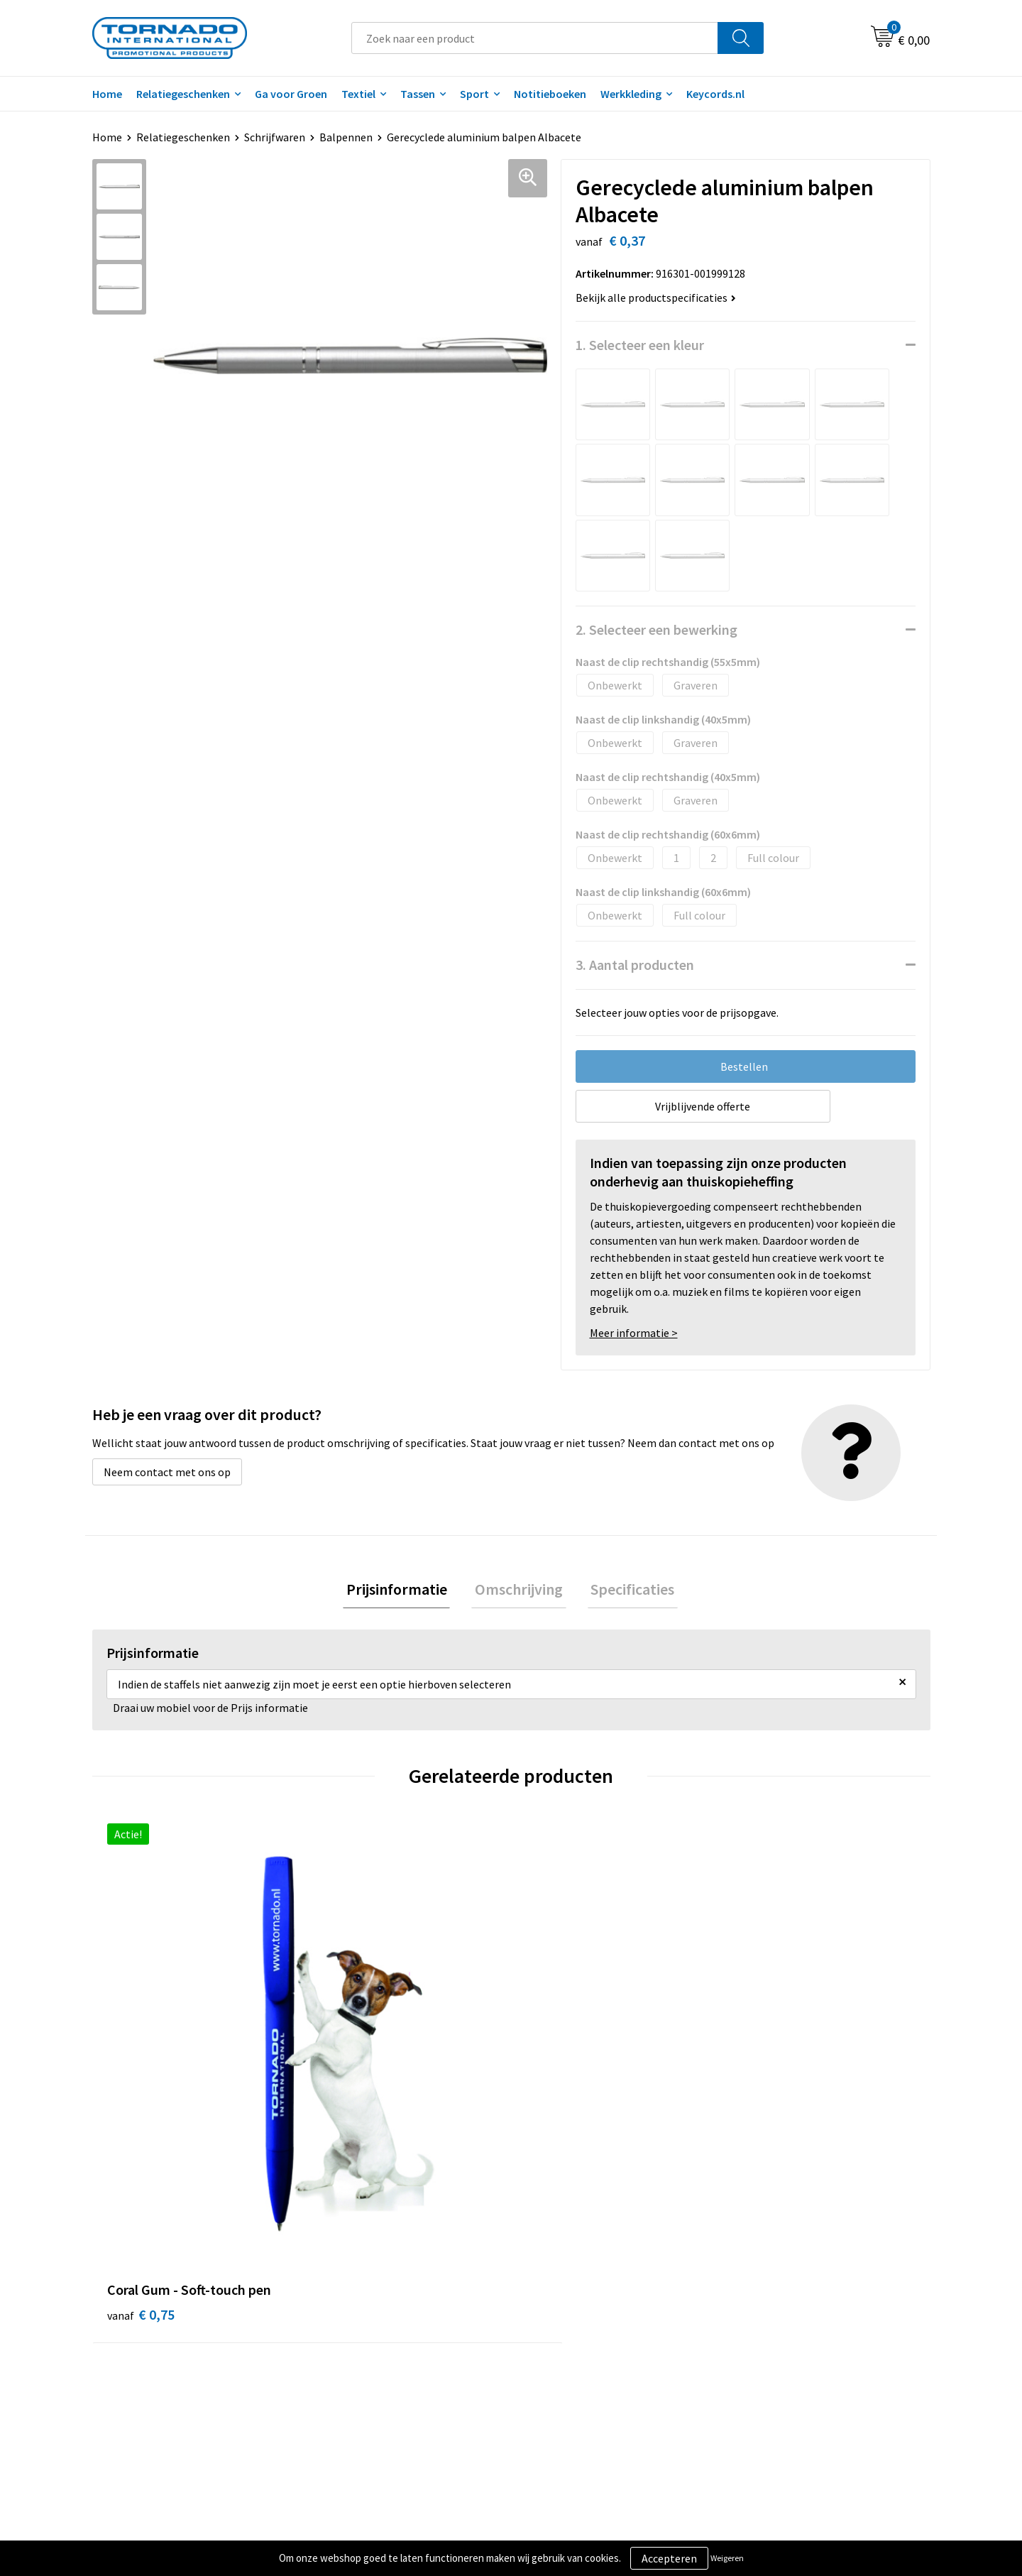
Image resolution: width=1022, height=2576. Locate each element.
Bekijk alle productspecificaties (656, 297)
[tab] (403, 1591)
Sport (474, 94)
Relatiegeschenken (183, 94)
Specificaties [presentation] (626, 1590)
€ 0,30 (350, 2056)
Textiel (358, 94)
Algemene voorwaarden (793, 2295)
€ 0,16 (559, 2077)
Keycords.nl (715, 94)
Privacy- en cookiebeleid (794, 2317)
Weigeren (727, 2558)
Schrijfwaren (274, 137)
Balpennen (346, 137)
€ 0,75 (141, 2056)
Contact (548, 2295)
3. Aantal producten (635, 964)
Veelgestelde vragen (370, 2317)
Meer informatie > (634, 1333)
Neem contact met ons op (167, 1472)
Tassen (417, 94)
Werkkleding (630, 94)
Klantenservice (565, 2317)
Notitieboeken (550, 94)
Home (107, 94)
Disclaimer (762, 2339)
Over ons (342, 2295)
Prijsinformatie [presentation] (403, 1590)
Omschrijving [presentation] (519, 1590)
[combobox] (534, 38)
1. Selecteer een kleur (640, 345)
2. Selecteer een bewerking (656, 629)
